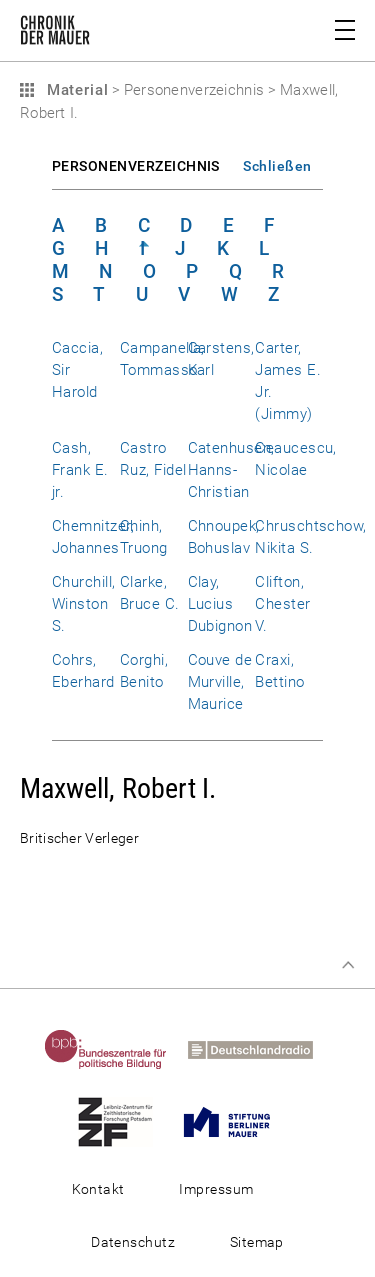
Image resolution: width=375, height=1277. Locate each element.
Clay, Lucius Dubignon (220, 604)
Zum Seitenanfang (348, 965)
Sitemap (257, 1242)
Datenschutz (133, 1242)
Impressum (216, 1189)
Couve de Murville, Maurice (220, 682)
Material (75, 90)
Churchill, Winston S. (84, 604)
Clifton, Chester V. (282, 604)
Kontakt (98, 1189)
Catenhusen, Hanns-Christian (231, 470)
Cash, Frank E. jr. (80, 470)
